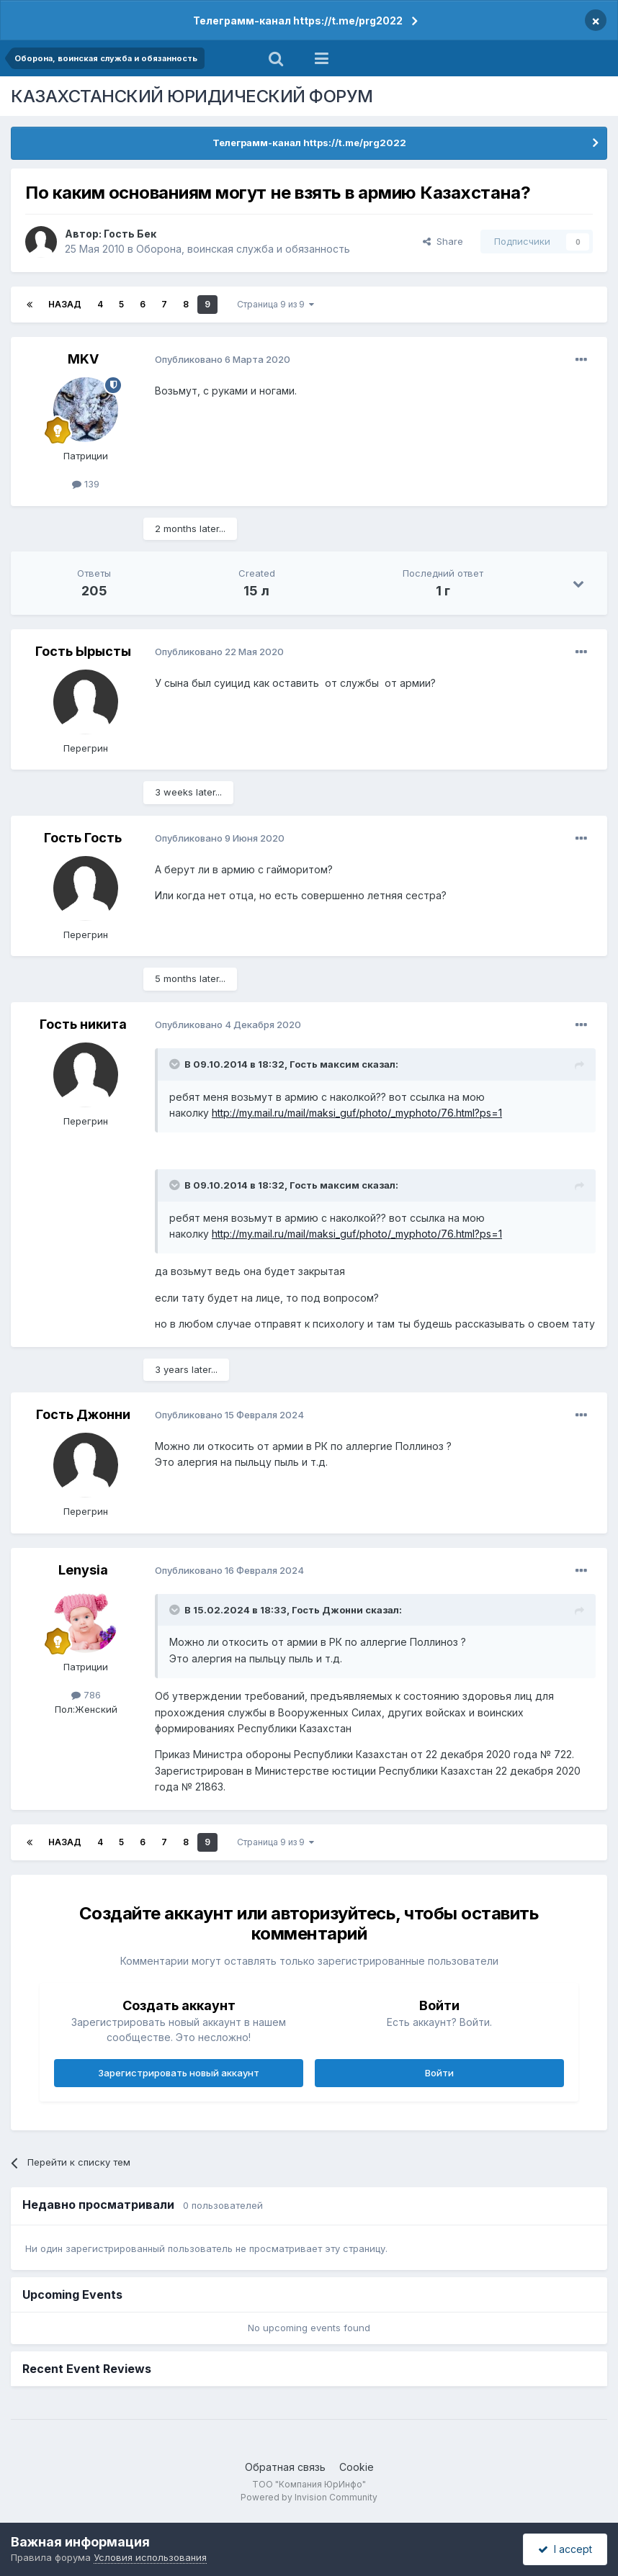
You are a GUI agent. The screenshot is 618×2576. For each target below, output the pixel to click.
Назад (64, 304)
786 (86, 1695)
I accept (565, 2549)
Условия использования (150, 2557)
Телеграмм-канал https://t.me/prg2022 (298, 20)
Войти (439, 2073)
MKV (83, 358)
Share (443, 241)
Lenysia (83, 1569)
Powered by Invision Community (309, 2497)
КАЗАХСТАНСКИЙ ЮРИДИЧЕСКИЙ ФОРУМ (192, 96)
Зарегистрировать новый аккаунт (178, 2073)
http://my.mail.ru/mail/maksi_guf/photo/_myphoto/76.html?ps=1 (357, 1113)
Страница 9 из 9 (275, 304)
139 (85, 484)
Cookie (356, 2467)
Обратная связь (285, 2467)
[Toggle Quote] (175, 1064)
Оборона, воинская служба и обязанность (243, 249)
